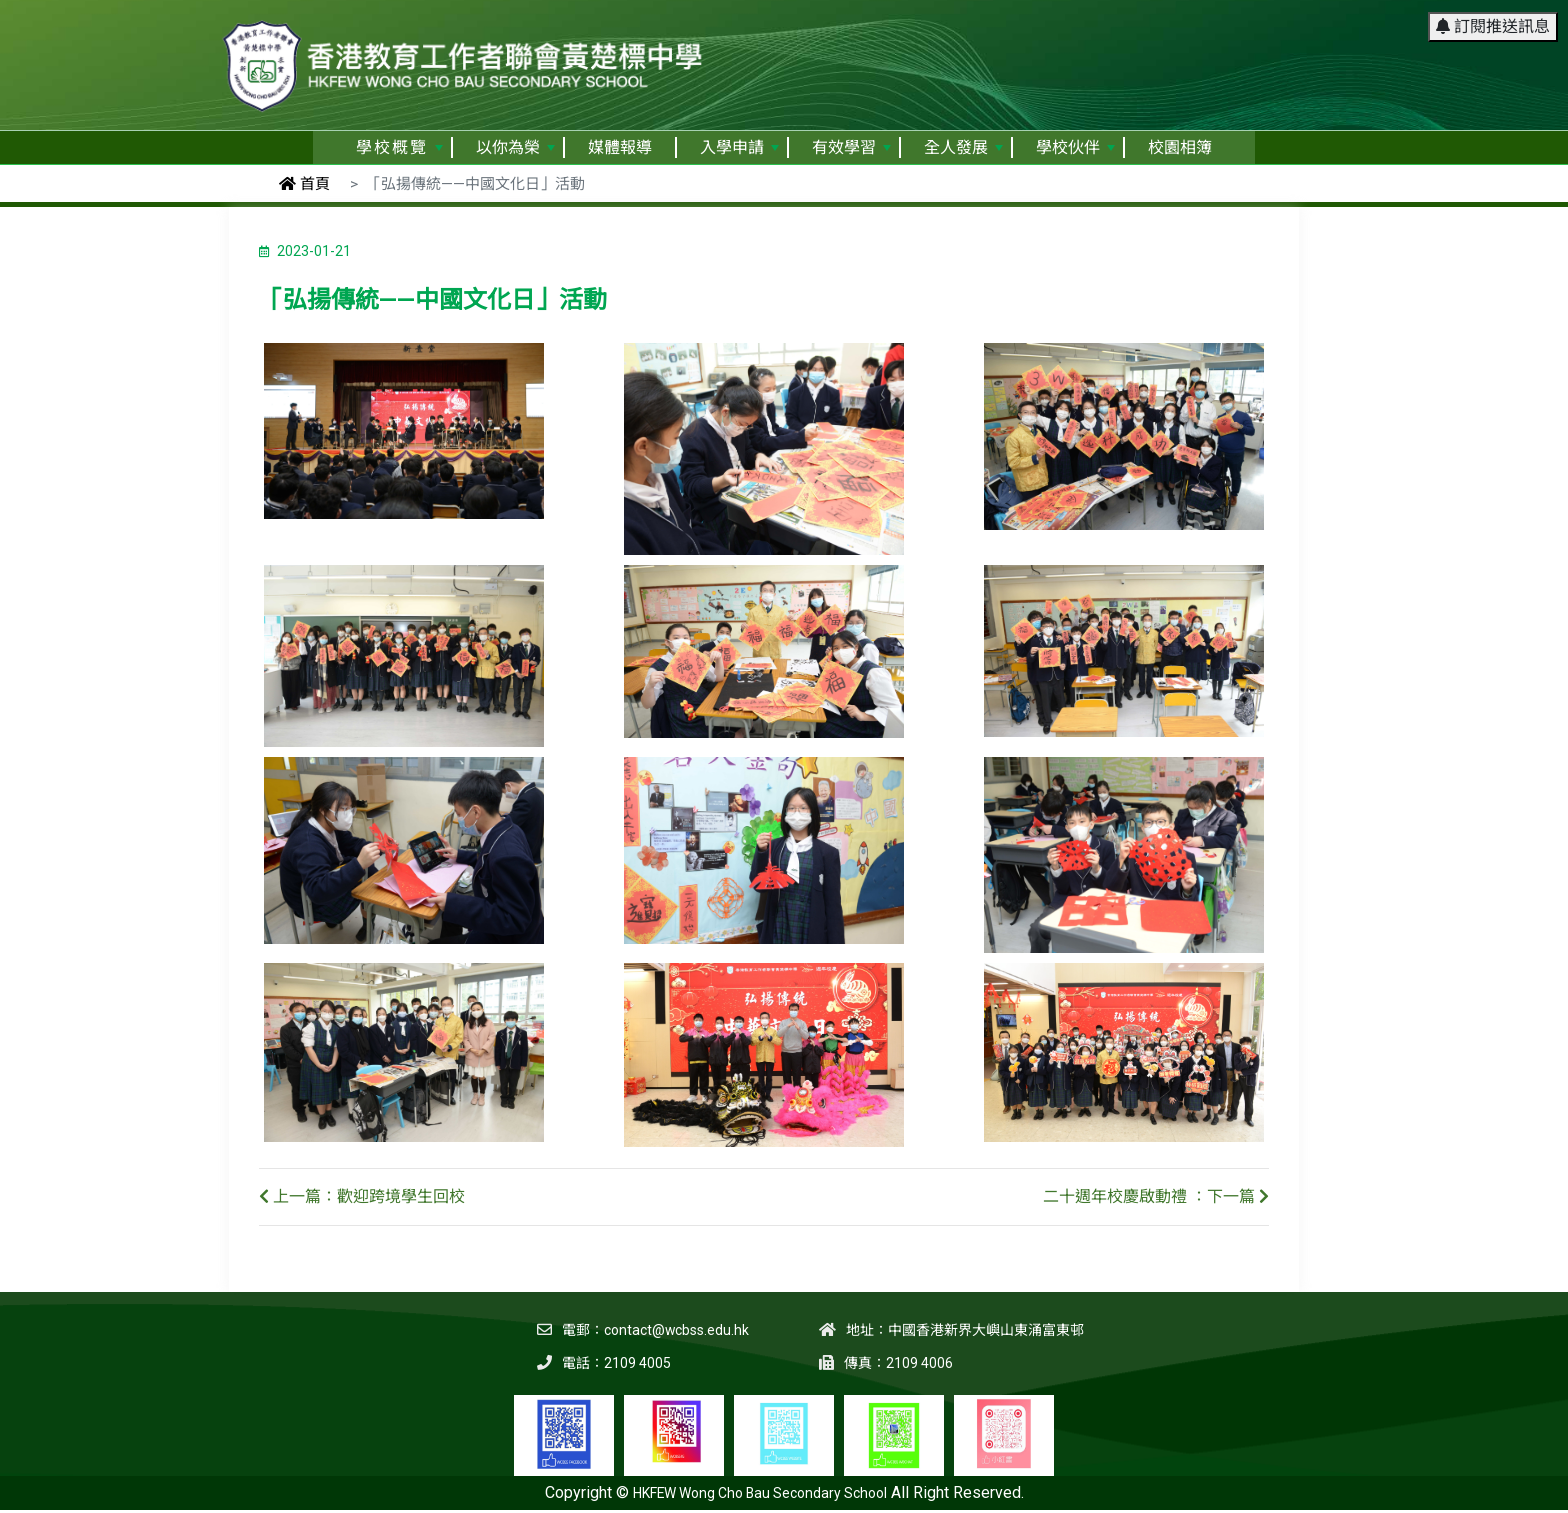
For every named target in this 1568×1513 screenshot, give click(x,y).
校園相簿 (1180, 147)
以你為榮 (515, 147)
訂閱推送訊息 (1493, 24)
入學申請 (739, 147)
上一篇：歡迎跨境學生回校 (362, 1196)
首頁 (304, 184)
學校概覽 (399, 147)
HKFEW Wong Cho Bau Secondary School (760, 1493)
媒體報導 (620, 147)
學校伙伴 (1075, 147)
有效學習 (851, 147)
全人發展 (963, 147)
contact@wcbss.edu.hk (676, 1330)
